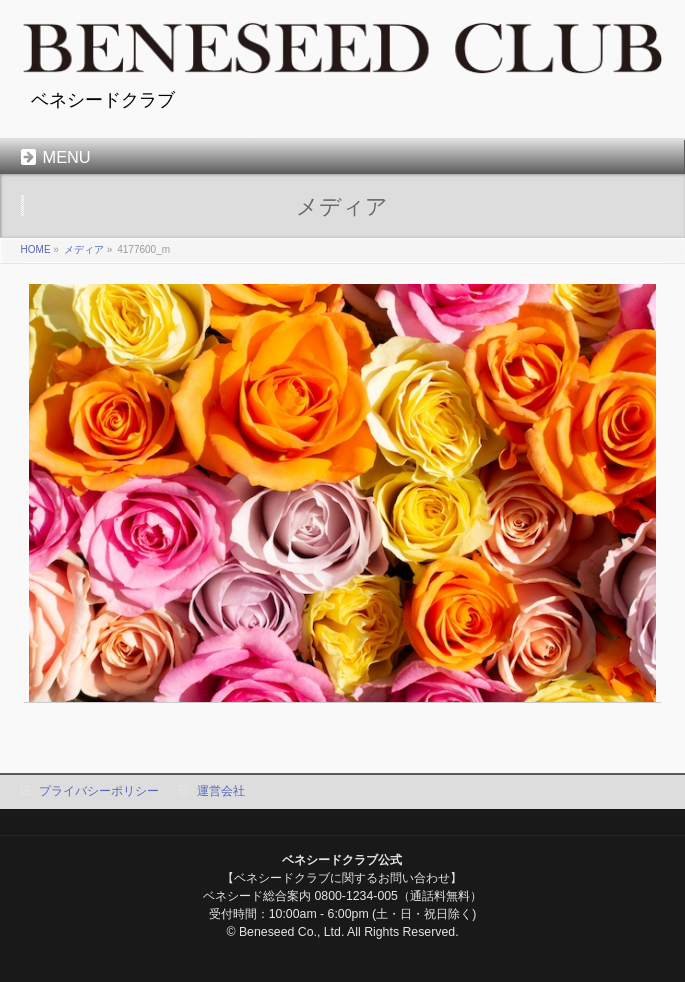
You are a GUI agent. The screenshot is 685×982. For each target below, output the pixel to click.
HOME (36, 249)
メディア (84, 249)
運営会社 (221, 791)
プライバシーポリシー (99, 791)
